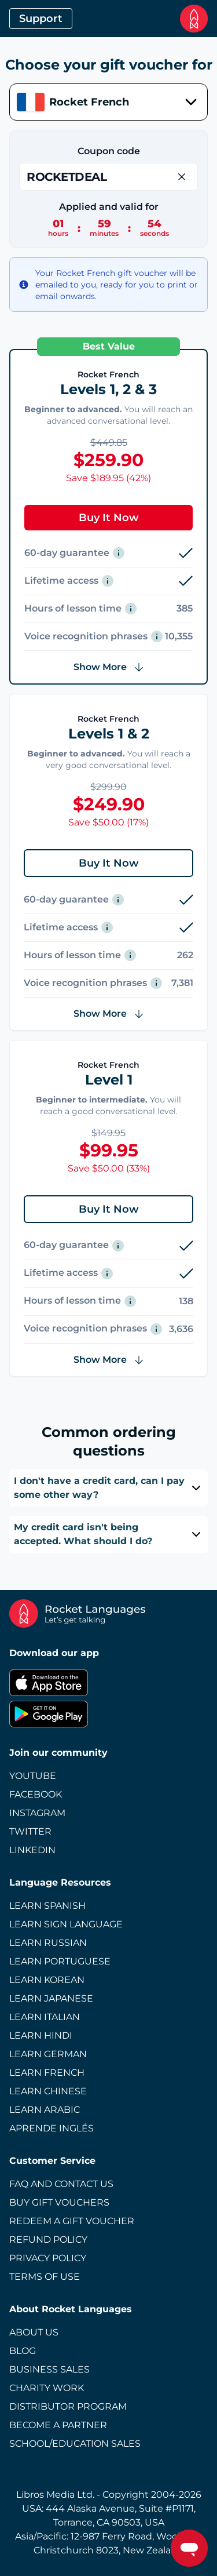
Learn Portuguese (60, 1961)
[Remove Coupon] (182, 177)
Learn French (46, 2072)
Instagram (37, 1812)
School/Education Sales (75, 2443)
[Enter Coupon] (108, 177)
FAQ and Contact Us (61, 2183)
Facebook (35, 1794)
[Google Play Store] (108, 1714)
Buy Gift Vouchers (59, 2202)
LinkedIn (32, 1849)
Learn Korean (46, 1979)
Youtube (32, 1775)
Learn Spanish (47, 1905)
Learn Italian (44, 2016)
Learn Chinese (48, 2091)
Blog (22, 2350)
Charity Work (46, 2387)
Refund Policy (48, 2239)
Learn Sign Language (66, 1924)
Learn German (48, 2054)
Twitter (30, 1831)
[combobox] (108, 102)
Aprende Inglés (51, 2128)
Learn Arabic (44, 2109)
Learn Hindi (40, 2035)
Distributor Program (68, 2406)
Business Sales (49, 2369)
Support (40, 18)
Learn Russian (48, 1942)
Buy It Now (109, 517)
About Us (33, 2332)
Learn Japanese (51, 1998)
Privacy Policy (47, 2258)
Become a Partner (58, 2425)
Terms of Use (44, 2276)
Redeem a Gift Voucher (71, 2220)
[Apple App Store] (108, 1682)
